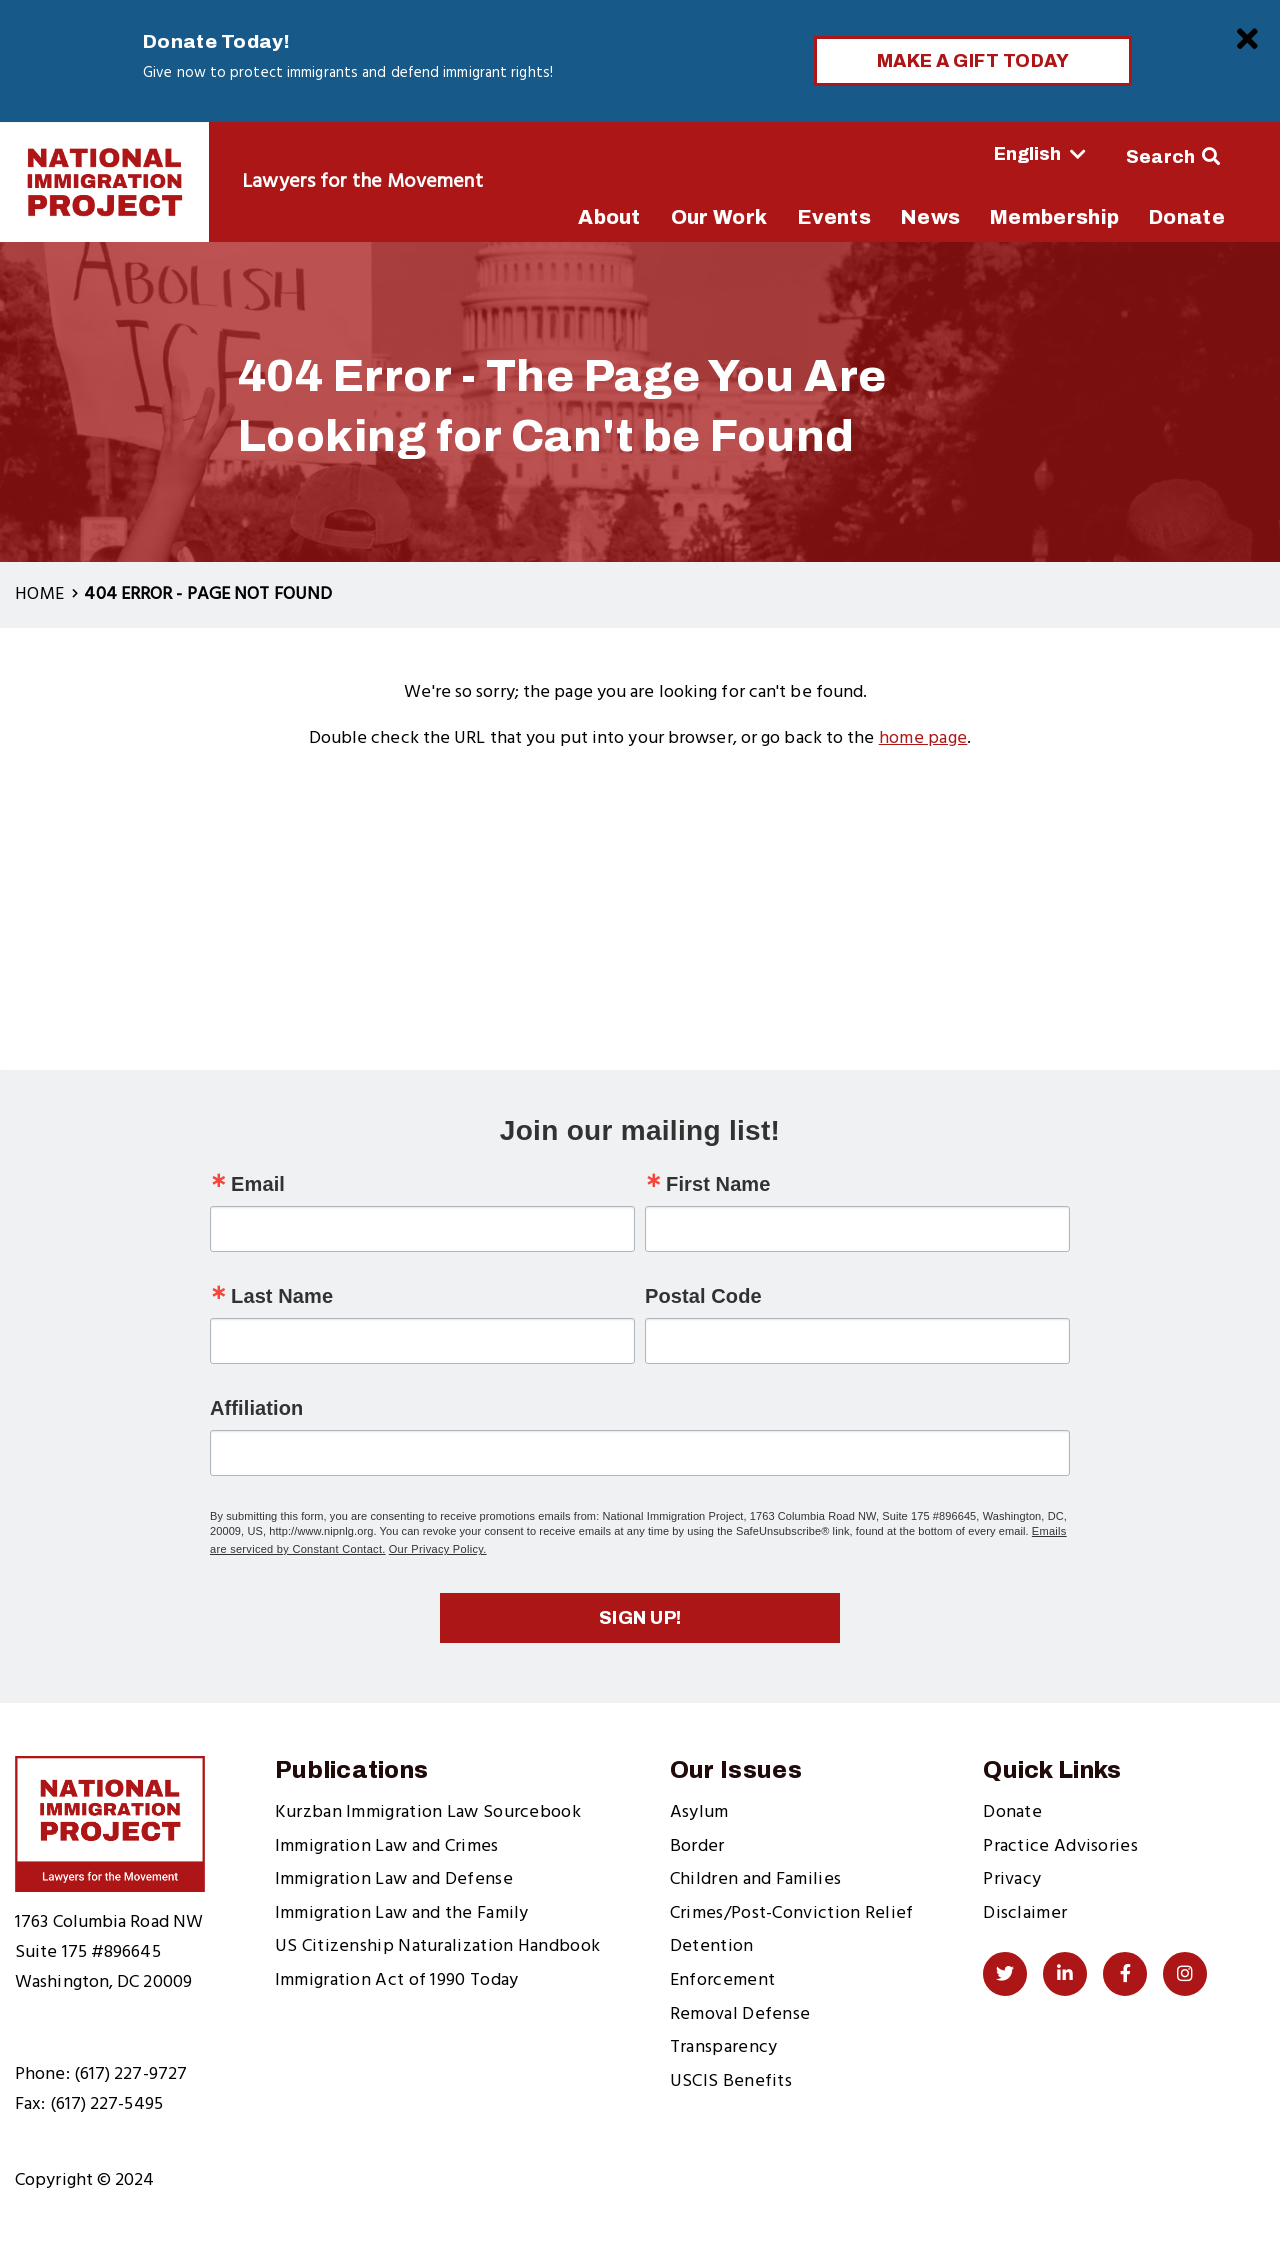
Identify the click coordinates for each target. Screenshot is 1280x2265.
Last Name (282, 1296)
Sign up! (640, 1618)
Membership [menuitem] (1054, 217)
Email (258, 1184)
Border (697, 1846)
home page (923, 738)
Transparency (724, 2047)
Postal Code (703, 1296)
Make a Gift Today (973, 61)
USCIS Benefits (731, 2081)
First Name (718, 1184)
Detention (712, 1946)
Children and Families (755, 1879)
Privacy (1012, 1879)
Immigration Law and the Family (402, 1913)
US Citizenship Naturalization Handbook (437, 1946)
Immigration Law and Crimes (387, 1846)
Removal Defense (740, 2014)
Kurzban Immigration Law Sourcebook (428, 1812)
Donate (1012, 1812)
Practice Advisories (1060, 1846)
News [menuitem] (930, 217)
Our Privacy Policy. (438, 1549)
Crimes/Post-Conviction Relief (792, 1913)
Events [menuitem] (834, 217)
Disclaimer (1025, 1913)
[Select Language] (984, 154)
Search (1161, 157)
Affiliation (256, 1408)
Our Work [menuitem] (719, 217)
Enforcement (722, 1980)
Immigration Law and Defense (394, 1879)
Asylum (699, 1812)
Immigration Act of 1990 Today (397, 1980)
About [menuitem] (609, 217)
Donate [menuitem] (1187, 217)
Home (39, 594)
